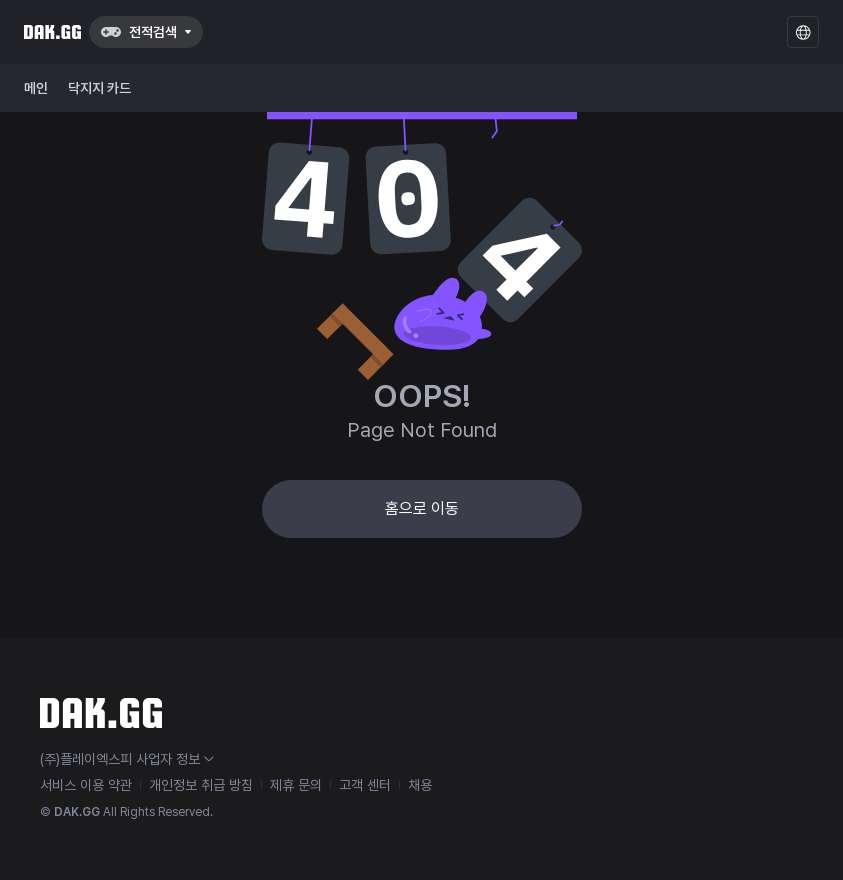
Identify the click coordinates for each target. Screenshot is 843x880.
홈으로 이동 (422, 508)
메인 (36, 88)
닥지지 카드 (99, 88)
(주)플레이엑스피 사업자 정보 (127, 759)
